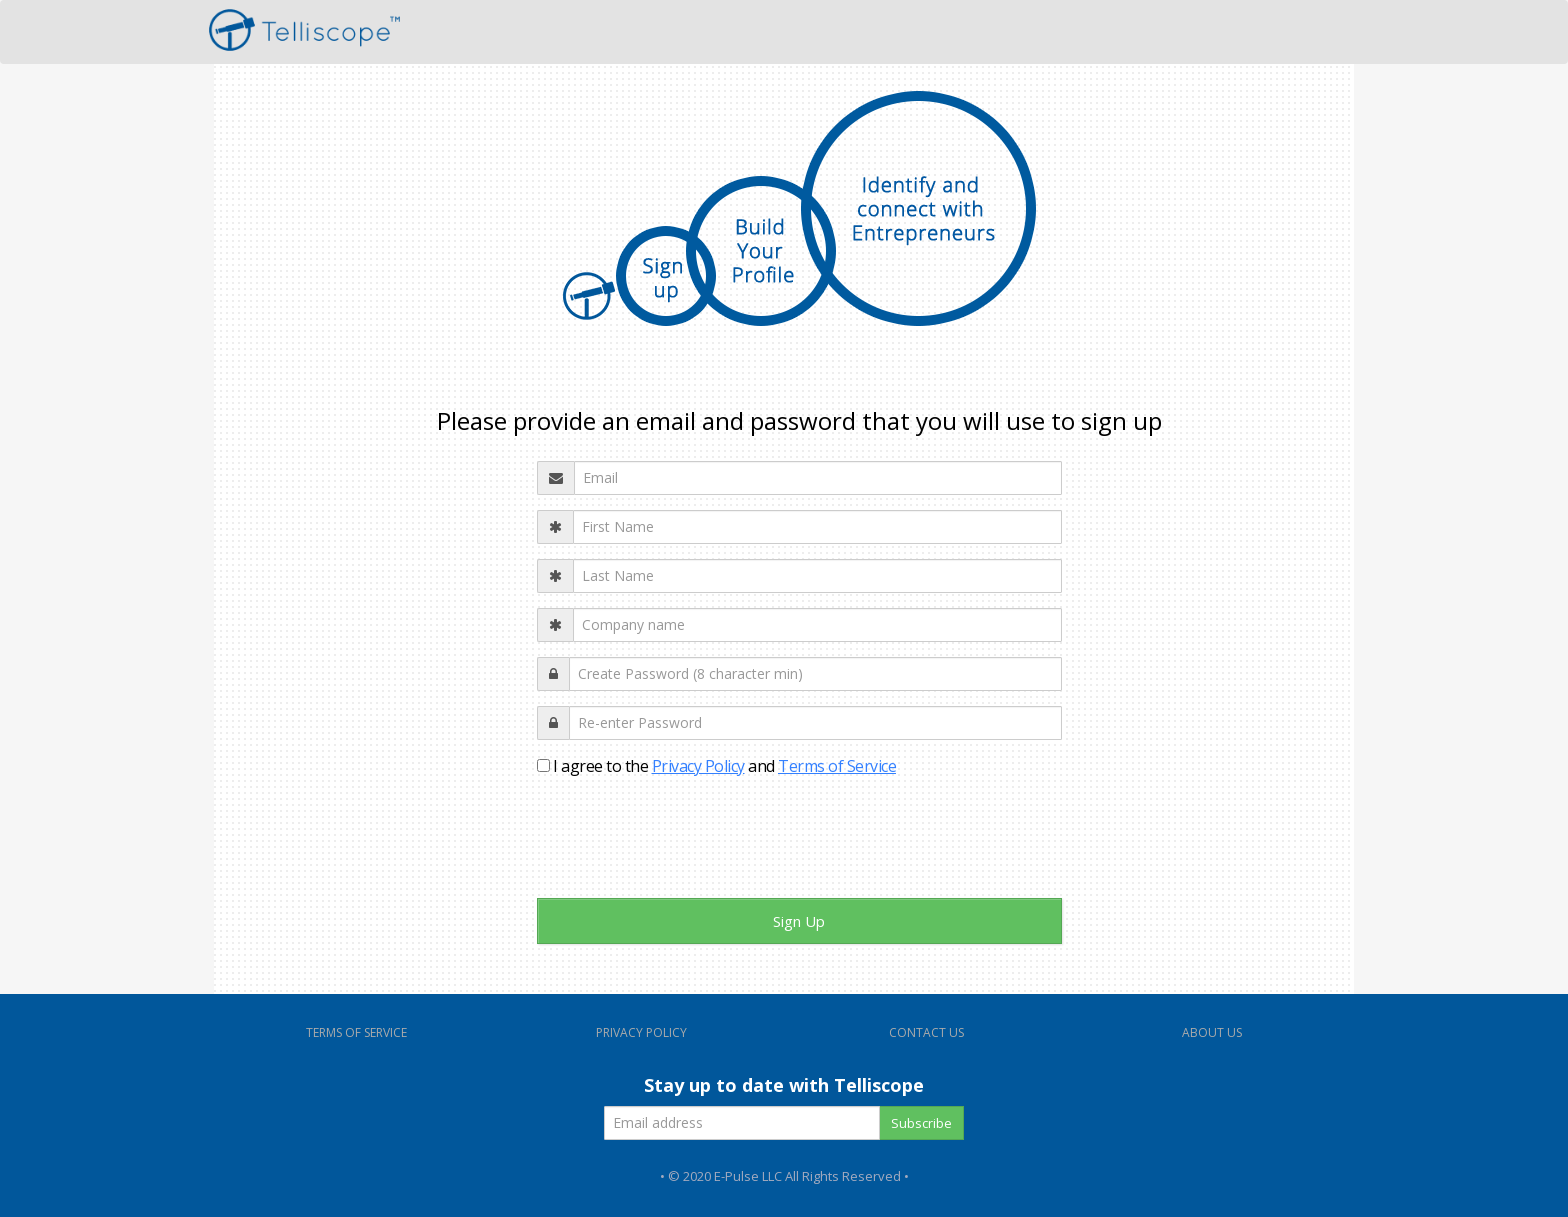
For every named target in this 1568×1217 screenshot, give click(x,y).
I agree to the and (717, 766)
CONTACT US (926, 1032)
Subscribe (921, 1123)
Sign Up (799, 921)
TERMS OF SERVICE (356, 1032)
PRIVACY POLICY (641, 1032)
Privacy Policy (698, 766)
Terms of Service (837, 766)
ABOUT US (1212, 1032)
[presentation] (689, 844)
